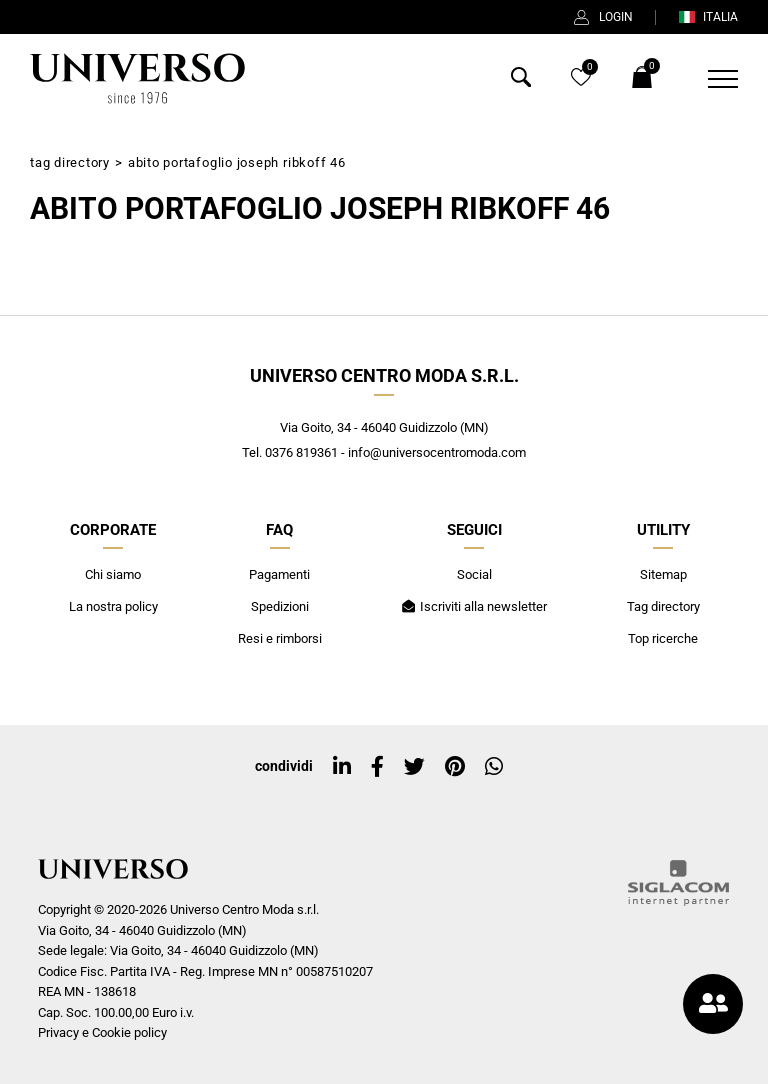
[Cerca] (521, 81)
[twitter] (414, 767)
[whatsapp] (494, 767)
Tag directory (70, 162)
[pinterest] (455, 767)
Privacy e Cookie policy (102, 1032)
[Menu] (710, 79)
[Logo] (136, 79)
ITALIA (708, 17)
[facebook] (377, 767)
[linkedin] (342, 767)
